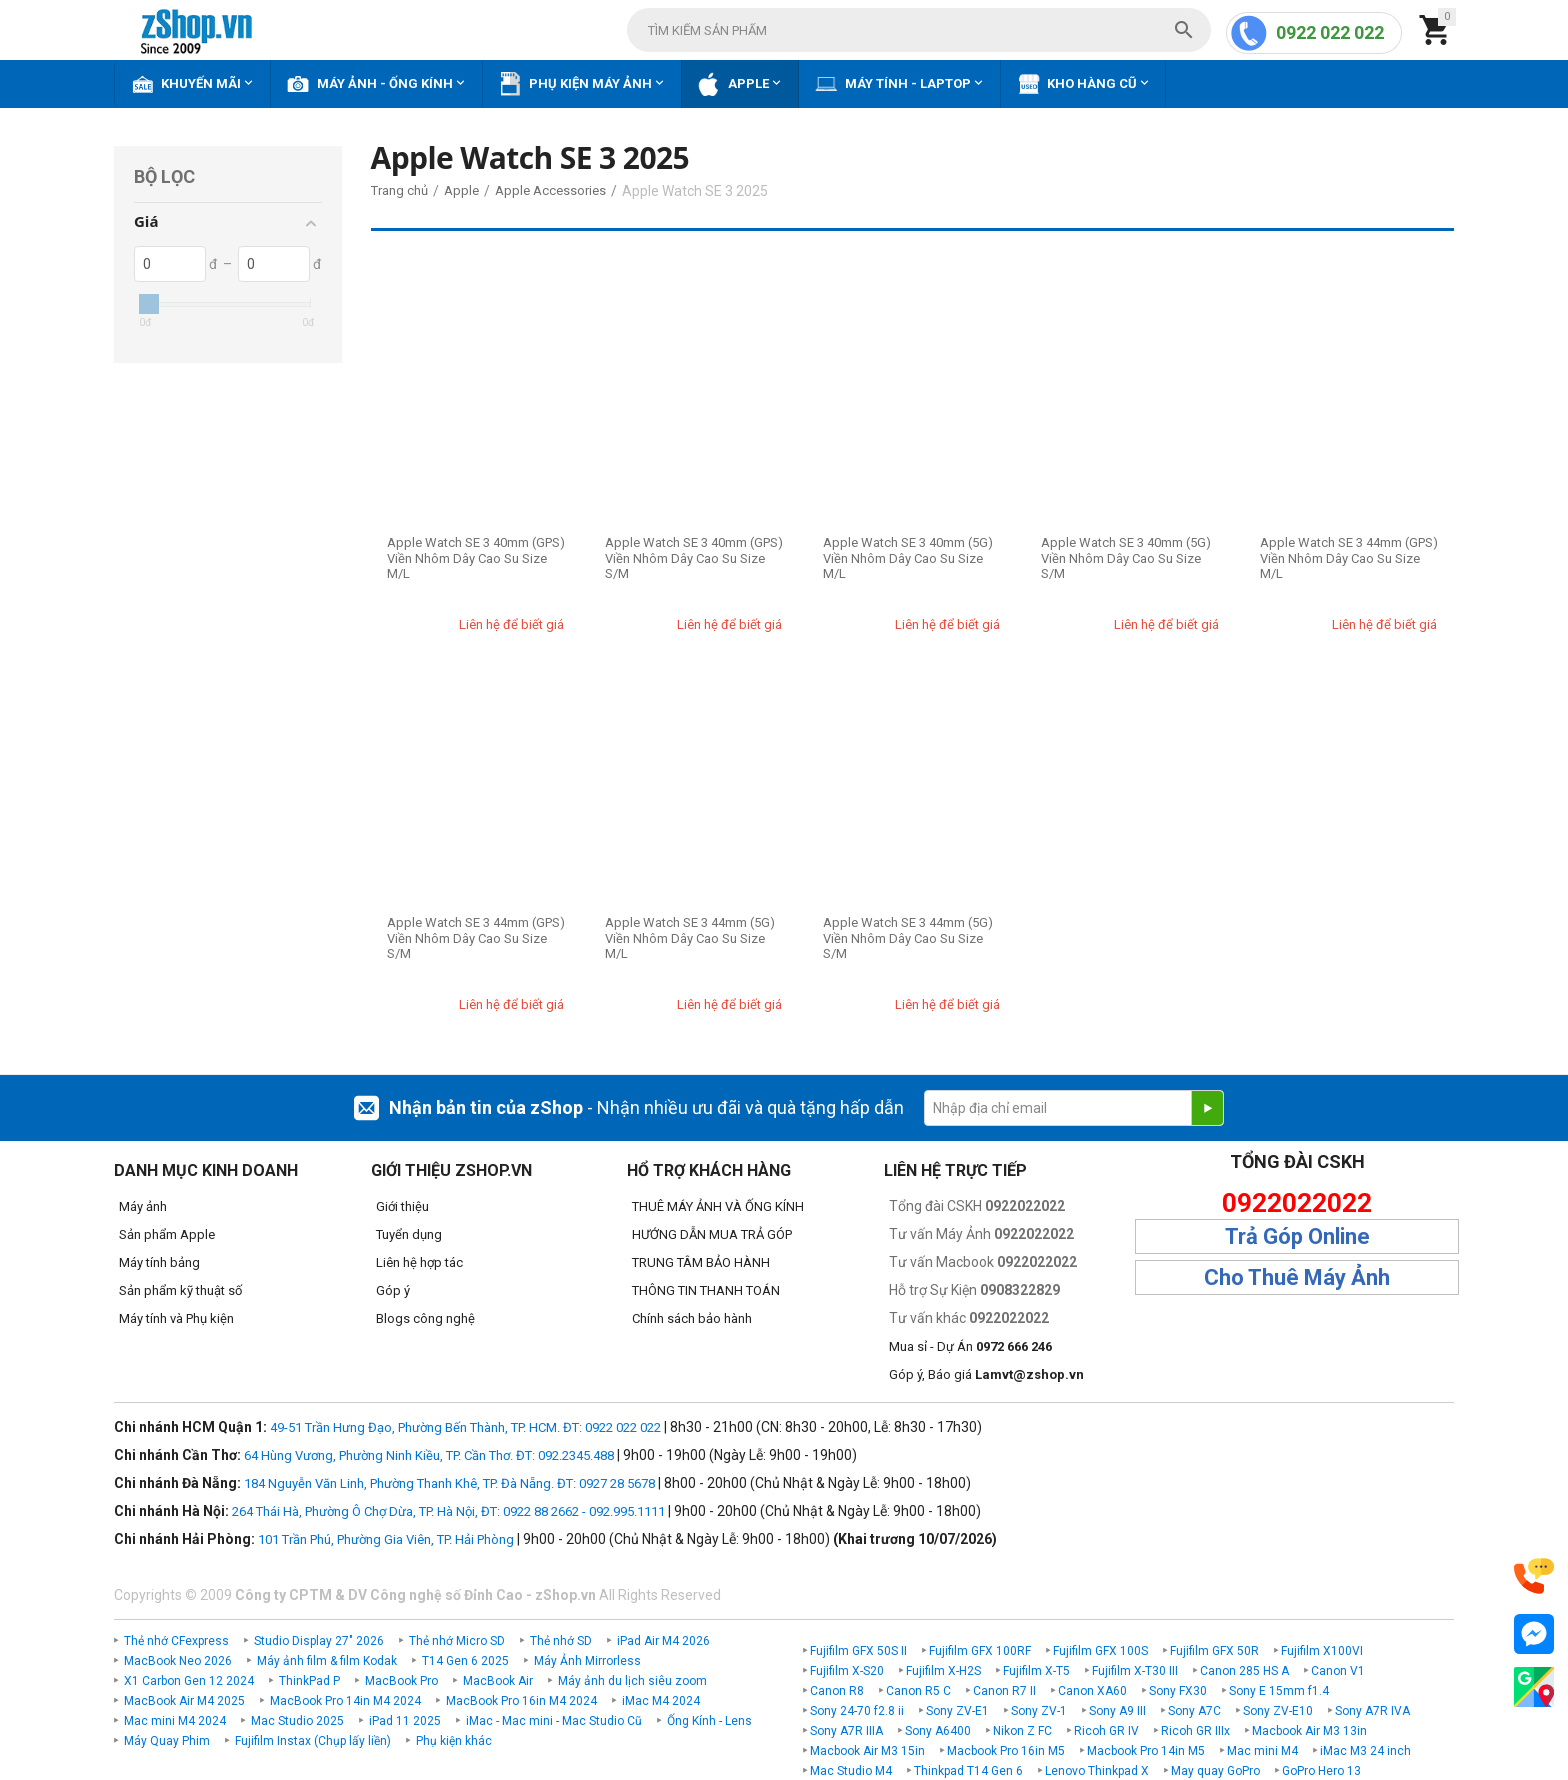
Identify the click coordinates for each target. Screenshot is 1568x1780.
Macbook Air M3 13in (1309, 1731)
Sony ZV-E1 (957, 1711)
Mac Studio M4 (851, 1771)
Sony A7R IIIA (846, 1731)
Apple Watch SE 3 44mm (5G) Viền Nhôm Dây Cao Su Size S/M (908, 938)
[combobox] (919, 30)
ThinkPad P (309, 1681)
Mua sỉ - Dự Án (970, 1346)
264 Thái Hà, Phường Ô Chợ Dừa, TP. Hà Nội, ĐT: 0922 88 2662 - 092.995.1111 (448, 1511)
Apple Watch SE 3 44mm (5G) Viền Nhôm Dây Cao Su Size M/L (690, 938)
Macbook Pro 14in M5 (1146, 1751)
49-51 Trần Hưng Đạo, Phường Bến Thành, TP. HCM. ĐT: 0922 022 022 (465, 1427)
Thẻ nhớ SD (561, 1641)
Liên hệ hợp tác (419, 1262)
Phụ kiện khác (454, 1741)
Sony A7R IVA (1372, 1711)
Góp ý (393, 1290)
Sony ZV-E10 (1278, 1711)
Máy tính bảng (159, 1262)
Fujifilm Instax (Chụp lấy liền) (313, 1741)
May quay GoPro (1215, 1771)
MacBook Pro (401, 1681)
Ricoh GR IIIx (1195, 1731)
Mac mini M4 (1262, 1751)
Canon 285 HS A (1244, 1671)
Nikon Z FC (1022, 1731)
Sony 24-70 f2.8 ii (857, 1711)
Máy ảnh (143, 1206)
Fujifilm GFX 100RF (980, 1651)
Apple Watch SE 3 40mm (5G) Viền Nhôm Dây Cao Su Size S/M (1126, 558)
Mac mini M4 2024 (175, 1721)
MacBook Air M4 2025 (184, 1701)
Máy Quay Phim (167, 1741)
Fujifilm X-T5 (1036, 1671)
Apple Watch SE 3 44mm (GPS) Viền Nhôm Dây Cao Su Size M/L (1349, 558)
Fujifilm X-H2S (943, 1671)
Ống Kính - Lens (709, 1721)
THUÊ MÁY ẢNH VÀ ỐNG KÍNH (718, 1206)
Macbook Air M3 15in (867, 1751)
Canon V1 (1338, 1671)
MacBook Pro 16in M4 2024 (521, 1701)
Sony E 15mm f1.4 (1279, 1691)
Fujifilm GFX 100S (1100, 1651)
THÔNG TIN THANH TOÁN (706, 1290)
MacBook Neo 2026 (178, 1661)
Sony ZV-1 (1039, 1711)
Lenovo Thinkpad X (1097, 1771)
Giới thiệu (402, 1206)
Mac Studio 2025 (297, 1721)
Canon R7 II (1004, 1691)
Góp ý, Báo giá (986, 1374)
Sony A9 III (1117, 1711)
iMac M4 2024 (661, 1701)
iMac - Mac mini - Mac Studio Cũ (554, 1721)
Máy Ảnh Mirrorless (587, 1661)
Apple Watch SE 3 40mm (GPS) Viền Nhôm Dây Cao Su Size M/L (476, 558)
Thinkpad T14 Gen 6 (968, 1771)
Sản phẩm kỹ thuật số (180, 1290)
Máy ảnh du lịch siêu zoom (632, 1681)
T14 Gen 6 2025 (465, 1661)
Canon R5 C (918, 1691)
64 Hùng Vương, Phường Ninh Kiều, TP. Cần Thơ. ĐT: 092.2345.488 (429, 1455)
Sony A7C (1194, 1711)
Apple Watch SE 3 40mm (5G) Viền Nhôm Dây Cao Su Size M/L (908, 558)
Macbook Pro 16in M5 (1006, 1751)
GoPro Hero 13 (1321, 1771)
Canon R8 (837, 1691)
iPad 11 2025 (405, 1721)
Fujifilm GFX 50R (1214, 1651)
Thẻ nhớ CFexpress (176, 1641)
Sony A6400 (938, 1731)
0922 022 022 (1330, 32)
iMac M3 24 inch (1365, 1751)
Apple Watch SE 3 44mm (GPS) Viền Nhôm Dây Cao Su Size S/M (476, 938)
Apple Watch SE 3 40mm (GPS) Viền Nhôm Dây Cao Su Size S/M (694, 558)
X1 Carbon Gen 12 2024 (189, 1681)
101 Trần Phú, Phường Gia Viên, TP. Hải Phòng (386, 1539)
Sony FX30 (1178, 1691)
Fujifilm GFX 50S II (858, 1651)
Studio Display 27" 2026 (319, 1641)
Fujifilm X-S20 (847, 1671)
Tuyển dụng (409, 1234)
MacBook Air (498, 1681)
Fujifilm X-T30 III (1135, 1671)
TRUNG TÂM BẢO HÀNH (701, 1262)
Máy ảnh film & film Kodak (327, 1661)
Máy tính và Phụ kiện (176, 1318)
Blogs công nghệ (425, 1318)
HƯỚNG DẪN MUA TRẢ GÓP (712, 1234)
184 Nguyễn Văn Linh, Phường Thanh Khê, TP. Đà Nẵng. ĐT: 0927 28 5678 (449, 1483)
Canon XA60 (1092, 1691)
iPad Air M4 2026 (663, 1641)
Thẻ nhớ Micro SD (457, 1641)
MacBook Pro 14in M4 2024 (345, 1701)
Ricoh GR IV (1106, 1731)
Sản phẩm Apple (167, 1234)
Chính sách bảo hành (692, 1318)
